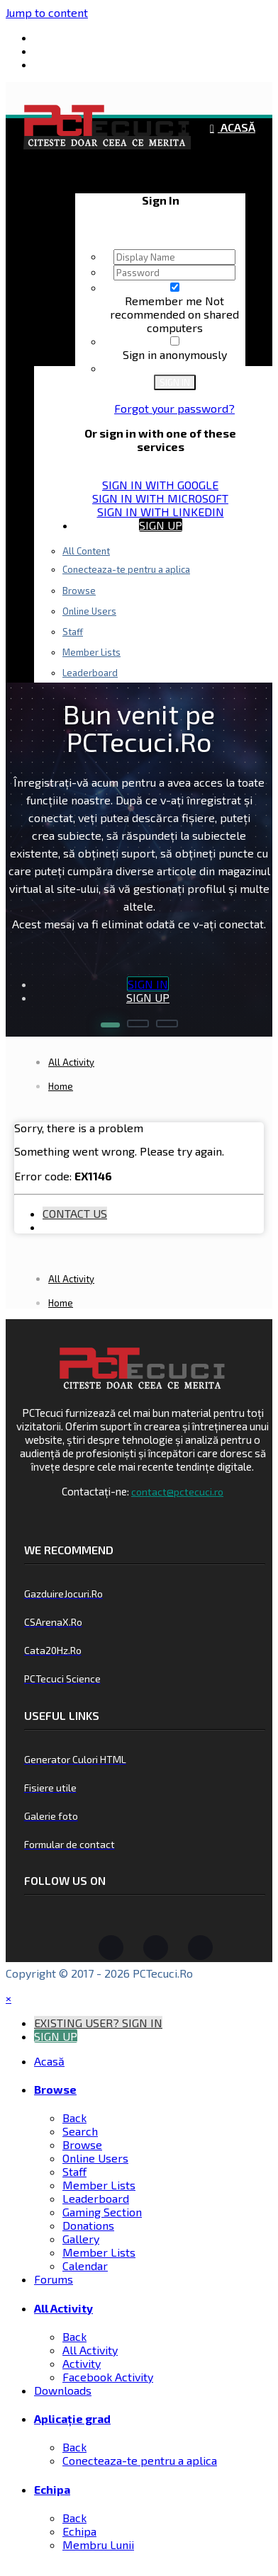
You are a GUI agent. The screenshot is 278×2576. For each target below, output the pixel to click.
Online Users (89, 611)
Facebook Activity (107, 2376)
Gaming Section (102, 2211)
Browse (79, 590)
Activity (81, 2363)
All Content (86, 551)
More (153, 656)
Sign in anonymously (175, 354)
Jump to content (47, 12)
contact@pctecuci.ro (177, 1492)
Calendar (85, 2265)
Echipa (153, 550)
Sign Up (160, 525)
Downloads (62, 2390)
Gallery (80, 2238)
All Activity (63, 2308)
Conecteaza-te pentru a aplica (126, 569)
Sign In (175, 382)
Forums (53, 2279)
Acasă (236, 127)
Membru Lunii (98, 2544)
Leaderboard (95, 2198)
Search (80, 2131)
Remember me (165, 300)
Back (74, 2117)
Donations (88, 2225)
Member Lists (98, 2185)
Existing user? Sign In (160, 171)
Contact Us (75, 1213)
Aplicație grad (72, 2418)
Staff (72, 631)
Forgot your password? (174, 408)
